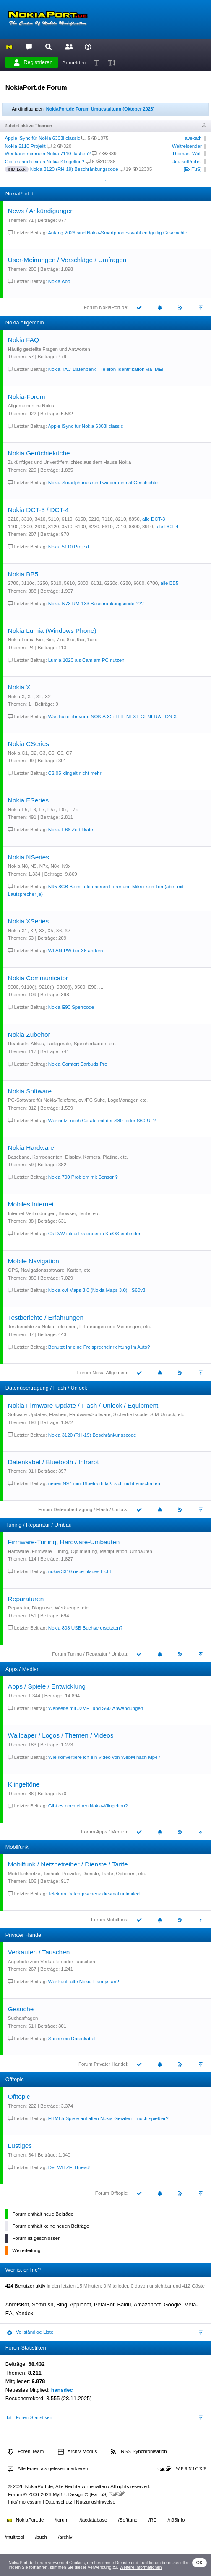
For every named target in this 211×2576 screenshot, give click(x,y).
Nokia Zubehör (29, 1034)
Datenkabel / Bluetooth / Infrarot (53, 1461)
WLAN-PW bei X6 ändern (75, 950)
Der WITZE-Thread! (69, 2167)
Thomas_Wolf (187, 153)
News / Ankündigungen (41, 210)
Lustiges (20, 2145)
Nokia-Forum (26, 396)
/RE (152, 2519)
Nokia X (19, 687)
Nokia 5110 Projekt (25, 146)
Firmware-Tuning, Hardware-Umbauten (64, 1541)
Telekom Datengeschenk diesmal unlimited (94, 1893)
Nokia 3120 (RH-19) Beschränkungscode (74, 169)
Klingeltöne (24, 1784)
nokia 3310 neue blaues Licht (79, 1571)
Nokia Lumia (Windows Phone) (52, 630)
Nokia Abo (59, 281)
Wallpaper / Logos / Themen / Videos (61, 1735)
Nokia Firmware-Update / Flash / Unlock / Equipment (83, 1405)
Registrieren (33, 62)
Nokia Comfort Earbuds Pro (77, 1064)
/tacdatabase (93, 2519)
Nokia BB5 (23, 574)
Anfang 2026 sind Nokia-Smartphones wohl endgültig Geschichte (117, 232)
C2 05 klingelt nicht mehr (75, 773)
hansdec (62, 2390)
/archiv (65, 2537)
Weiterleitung (26, 2250)
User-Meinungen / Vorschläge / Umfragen (67, 259)
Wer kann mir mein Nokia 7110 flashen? (48, 153)
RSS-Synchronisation (139, 2452)
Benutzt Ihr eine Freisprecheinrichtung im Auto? (99, 1347)
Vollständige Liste (30, 2332)
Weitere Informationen (141, 2567)
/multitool (14, 2537)
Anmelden (74, 62)
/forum (62, 2519)
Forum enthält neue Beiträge (42, 2213)
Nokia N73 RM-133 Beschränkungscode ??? (96, 603)
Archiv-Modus (77, 2452)
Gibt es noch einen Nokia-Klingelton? (45, 161)
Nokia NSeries (28, 857)
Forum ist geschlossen (36, 2238)
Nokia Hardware (31, 1147)
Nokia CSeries (28, 743)
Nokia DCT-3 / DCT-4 (38, 509)
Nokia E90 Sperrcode (71, 1007)
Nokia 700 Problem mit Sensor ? (83, 1177)
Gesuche (21, 2009)
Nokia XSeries (28, 921)
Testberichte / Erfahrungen (45, 1317)
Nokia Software (30, 1091)
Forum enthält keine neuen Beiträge (50, 2226)
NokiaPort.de (25, 2519)
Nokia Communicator (38, 978)
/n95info (176, 2519)
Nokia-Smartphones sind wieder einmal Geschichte (103, 482)
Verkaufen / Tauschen (39, 1952)
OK (199, 2563)
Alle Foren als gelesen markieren (48, 2469)
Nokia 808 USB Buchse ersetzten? (85, 1627)
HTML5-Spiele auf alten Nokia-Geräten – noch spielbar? (108, 2118)
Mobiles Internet (31, 1204)
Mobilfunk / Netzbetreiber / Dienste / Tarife (68, 1864)
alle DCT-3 (153, 519)
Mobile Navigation (33, 1261)
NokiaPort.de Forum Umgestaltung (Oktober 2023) (100, 108)
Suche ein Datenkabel (72, 2038)
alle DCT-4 (167, 526)
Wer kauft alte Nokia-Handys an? (83, 1981)
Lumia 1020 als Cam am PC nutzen (86, 660)
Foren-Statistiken (29, 2417)
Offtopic (19, 2096)
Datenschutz (58, 2501)
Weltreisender (187, 146)
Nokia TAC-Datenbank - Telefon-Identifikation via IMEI (106, 369)
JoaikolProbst (187, 161)
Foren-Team (26, 2452)
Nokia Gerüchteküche (39, 453)
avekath (193, 138)
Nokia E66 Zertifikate (70, 829)
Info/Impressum (24, 2501)
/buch (41, 2537)
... (105, 179)
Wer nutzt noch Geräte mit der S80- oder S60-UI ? (102, 1120)
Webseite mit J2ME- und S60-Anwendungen (95, 1708)
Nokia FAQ (23, 339)
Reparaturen (26, 1598)
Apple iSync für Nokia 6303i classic (42, 138)
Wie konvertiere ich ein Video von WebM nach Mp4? (104, 1757)
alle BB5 (170, 583)
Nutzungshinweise (95, 2501)
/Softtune (128, 2519)
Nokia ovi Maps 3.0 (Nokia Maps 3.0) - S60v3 (97, 1290)
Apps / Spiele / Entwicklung (47, 1686)
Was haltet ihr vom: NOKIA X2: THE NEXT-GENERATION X (112, 716)
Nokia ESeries (28, 800)
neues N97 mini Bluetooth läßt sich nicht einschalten (104, 1483)
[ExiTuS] (193, 169)
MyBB (59, 2494)
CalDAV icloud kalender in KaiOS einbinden (95, 1233)
